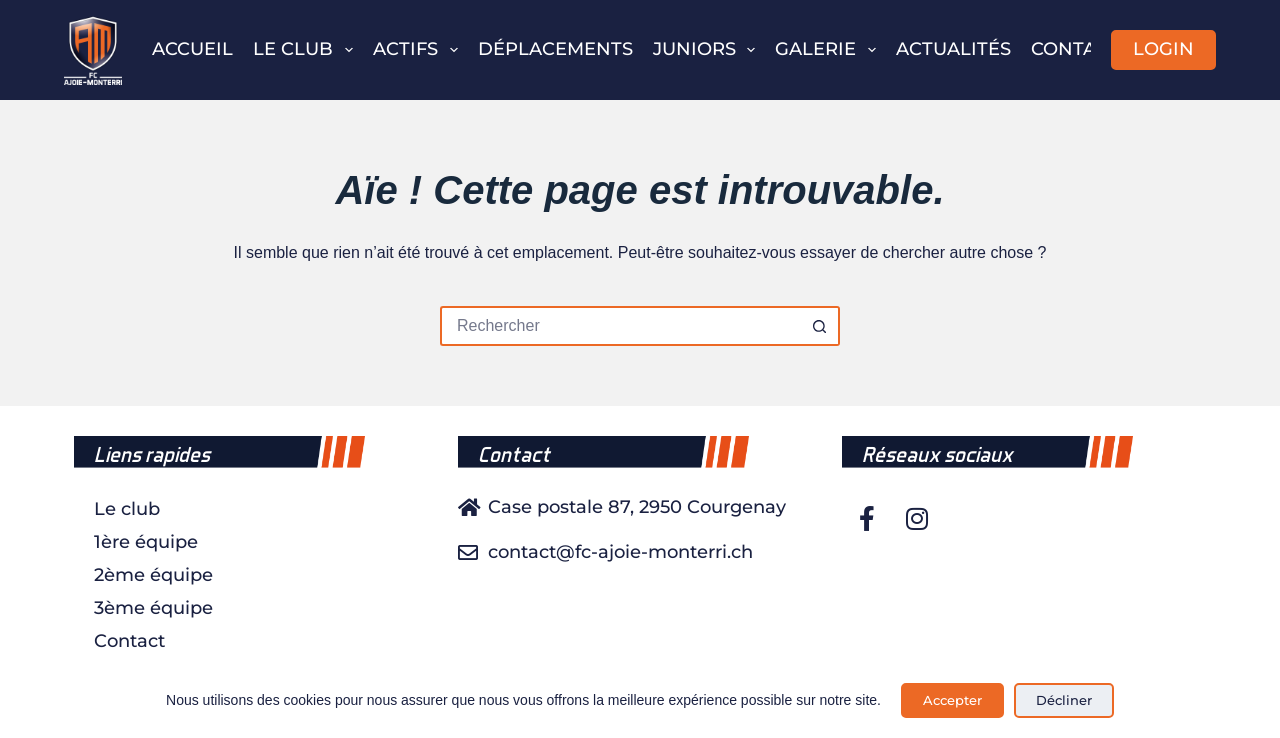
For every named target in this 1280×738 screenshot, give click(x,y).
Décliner (1064, 700)
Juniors (708, 50)
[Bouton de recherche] (820, 326)
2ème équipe (153, 575)
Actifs (419, 50)
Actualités (953, 49)
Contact (1075, 49)
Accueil (192, 49)
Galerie (829, 50)
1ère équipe (146, 542)
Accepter (952, 700)
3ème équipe (153, 608)
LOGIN (1163, 49)
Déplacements (555, 49)
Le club (307, 50)
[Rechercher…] (620, 326)
